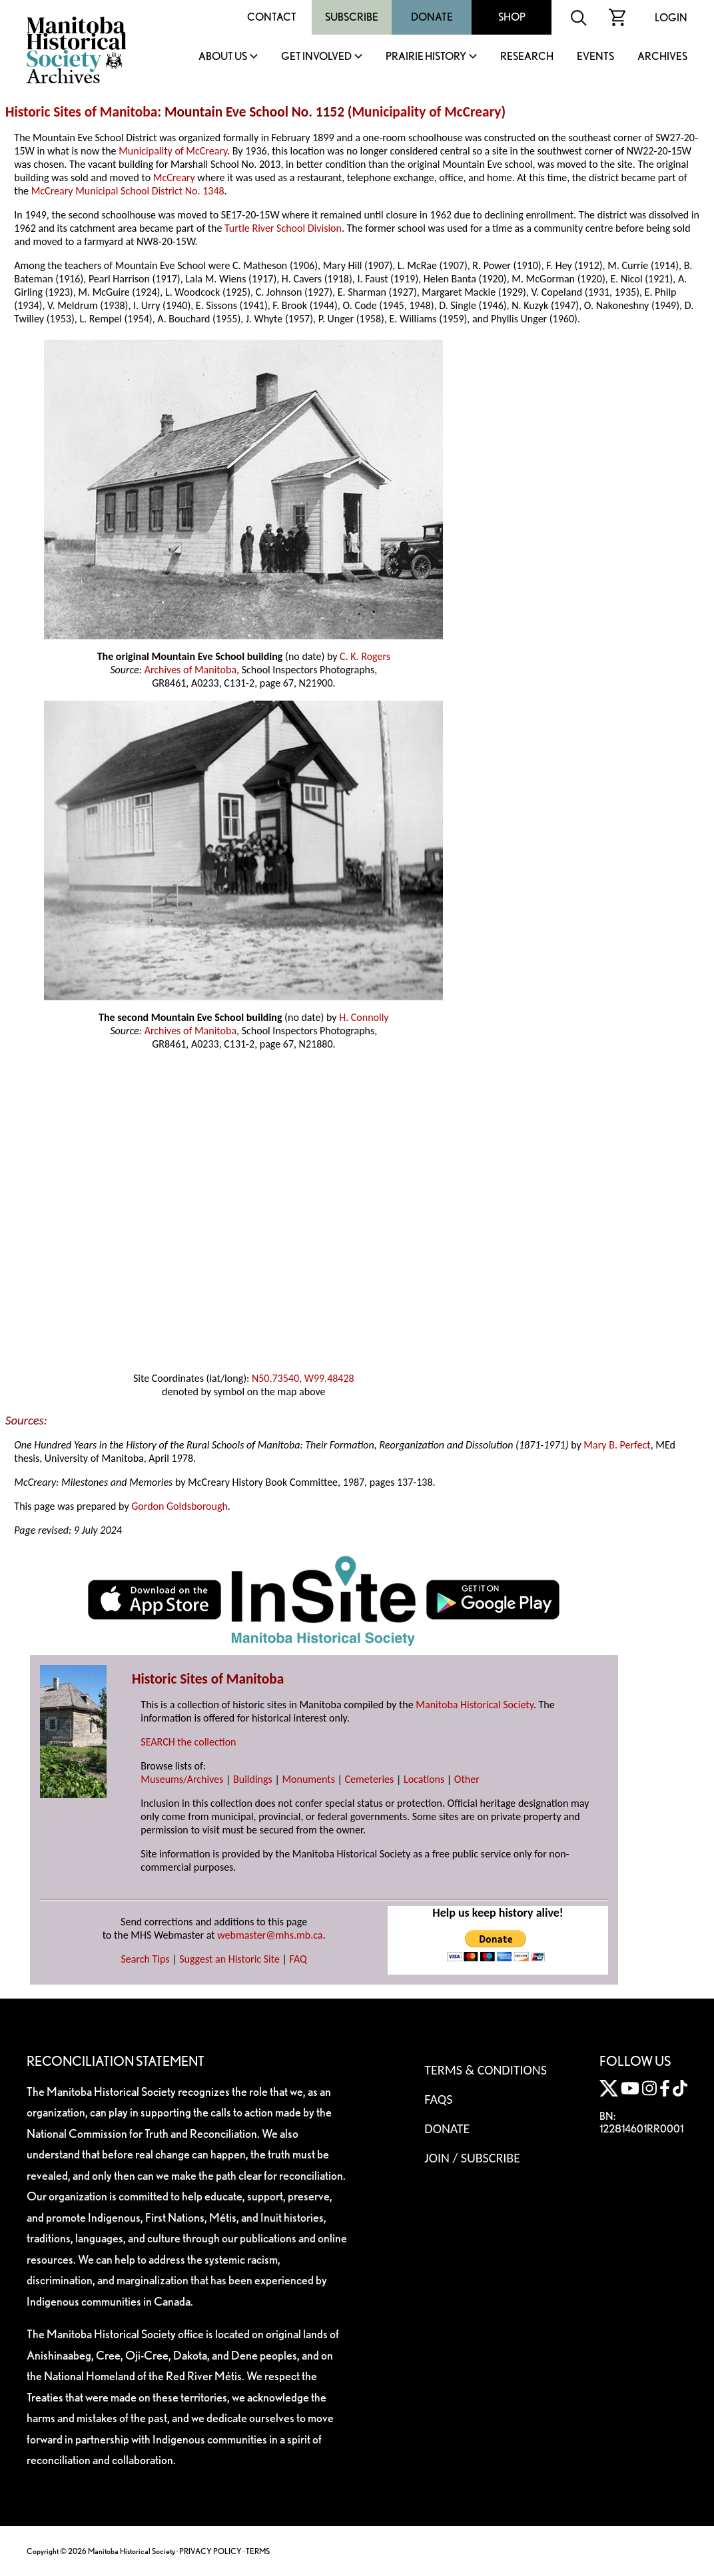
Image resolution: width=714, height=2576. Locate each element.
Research (526, 57)
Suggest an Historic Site (229, 1959)
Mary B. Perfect (616, 1445)
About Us (222, 57)
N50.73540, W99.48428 (303, 1378)
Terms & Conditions (485, 2070)
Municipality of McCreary (426, 112)
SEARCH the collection (188, 1742)
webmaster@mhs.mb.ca (269, 1935)
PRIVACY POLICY (210, 2551)
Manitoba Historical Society (475, 1704)
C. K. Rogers (365, 656)
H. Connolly (363, 1017)
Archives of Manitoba (190, 669)
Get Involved (316, 57)
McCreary (174, 177)
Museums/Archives (182, 1779)
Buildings (252, 1779)
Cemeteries (369, 1779)
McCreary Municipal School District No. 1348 (127, 190)
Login (671, 17)
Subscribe (351, 17)
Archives (662, 57)
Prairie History (426, 57)
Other (467, 1779)
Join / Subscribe (472, 2158)
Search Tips (145, 1959)
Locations (424, 1779)
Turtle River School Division (283, 228)
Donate (432, 17)
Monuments (308, 1779)
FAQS (438, 2099)
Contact (271, 17)
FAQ (297, 1959)
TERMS (258, 2551)
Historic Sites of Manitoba (81, 112)
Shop (512, 17)
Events (595, 57)
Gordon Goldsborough (179, 1506)
